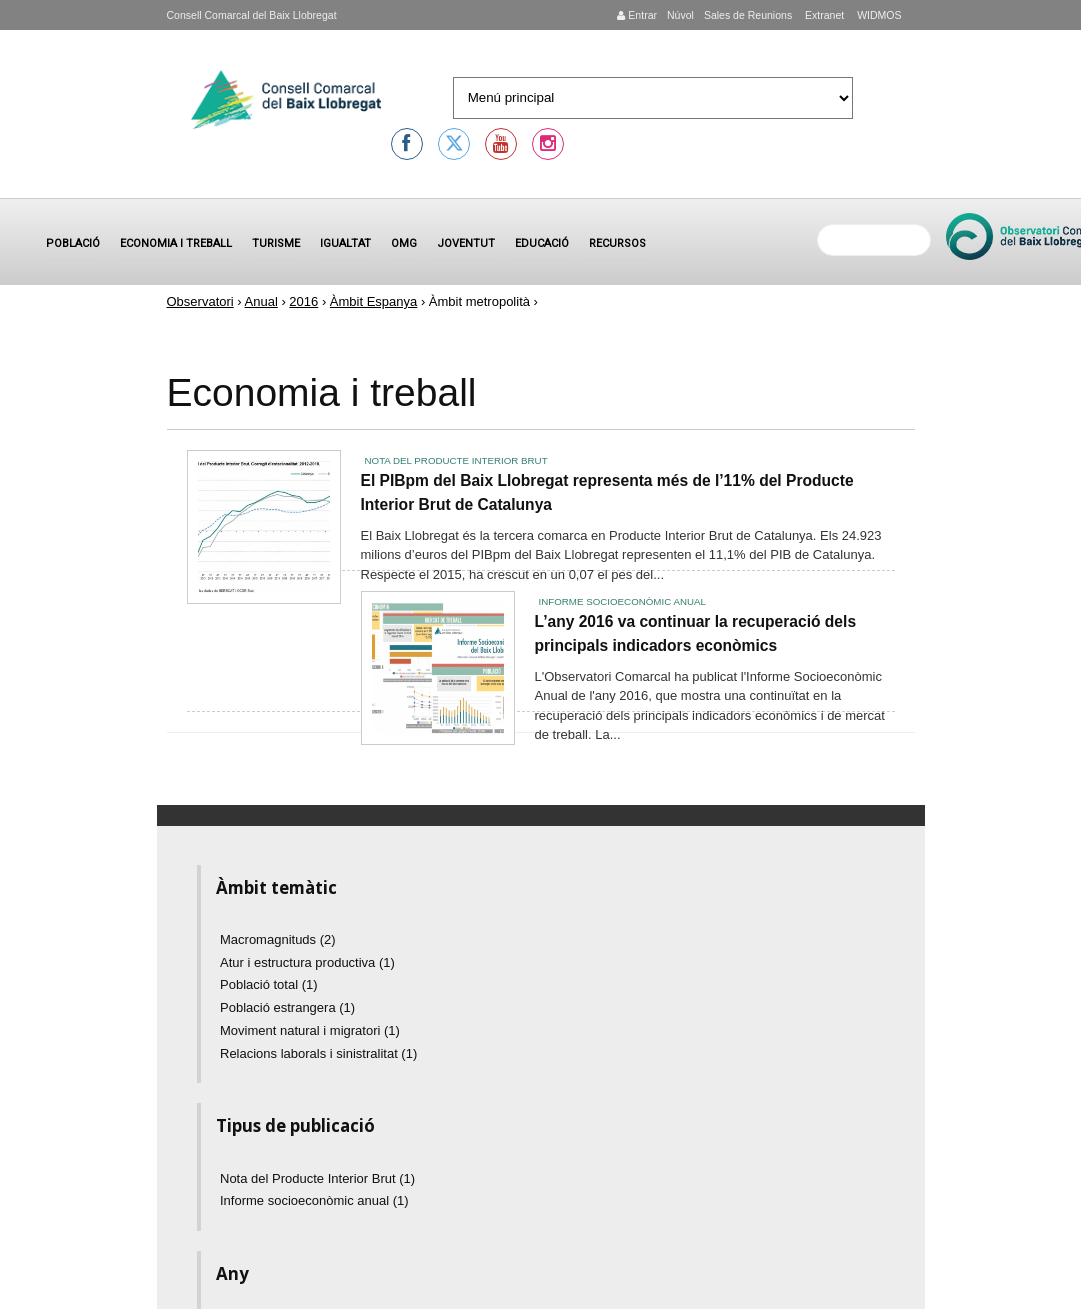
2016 (303, 301)
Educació (542, 243)
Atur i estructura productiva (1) (307, 962)
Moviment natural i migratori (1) (310, 1030)
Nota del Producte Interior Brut (456, 460)
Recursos (617, 243)
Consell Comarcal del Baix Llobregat (252, 15)
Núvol (680, 15)
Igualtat (345, 243)
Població (73, 243)
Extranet (823, 15)
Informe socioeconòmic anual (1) (314, 1200)
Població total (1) (269, 984)
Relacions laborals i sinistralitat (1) (318, 1053)
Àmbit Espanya (373, 301)
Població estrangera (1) (287, 1007)
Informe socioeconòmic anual (622, 601)
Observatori (200, 301)
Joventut (466, 243)
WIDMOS (877, 15)
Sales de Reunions (748, 15)
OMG (404, 243)
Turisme (276, 243)
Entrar (637, 15)
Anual (261, 301)
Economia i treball (176, 243)
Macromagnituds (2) (278, 939)
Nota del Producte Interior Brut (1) (317, 1178)
